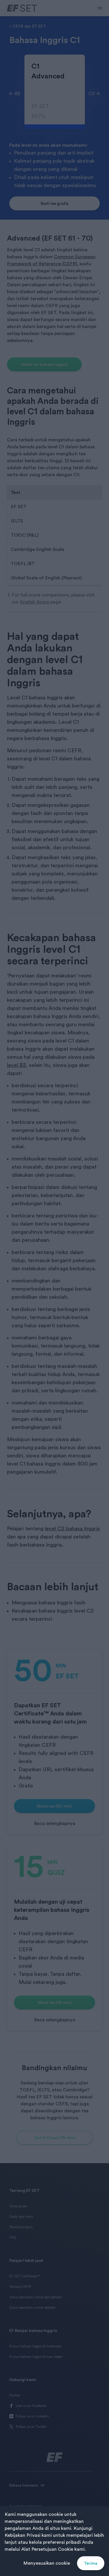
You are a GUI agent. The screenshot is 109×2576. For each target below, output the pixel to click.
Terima (90, 2563)
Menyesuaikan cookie (46, 2563)
